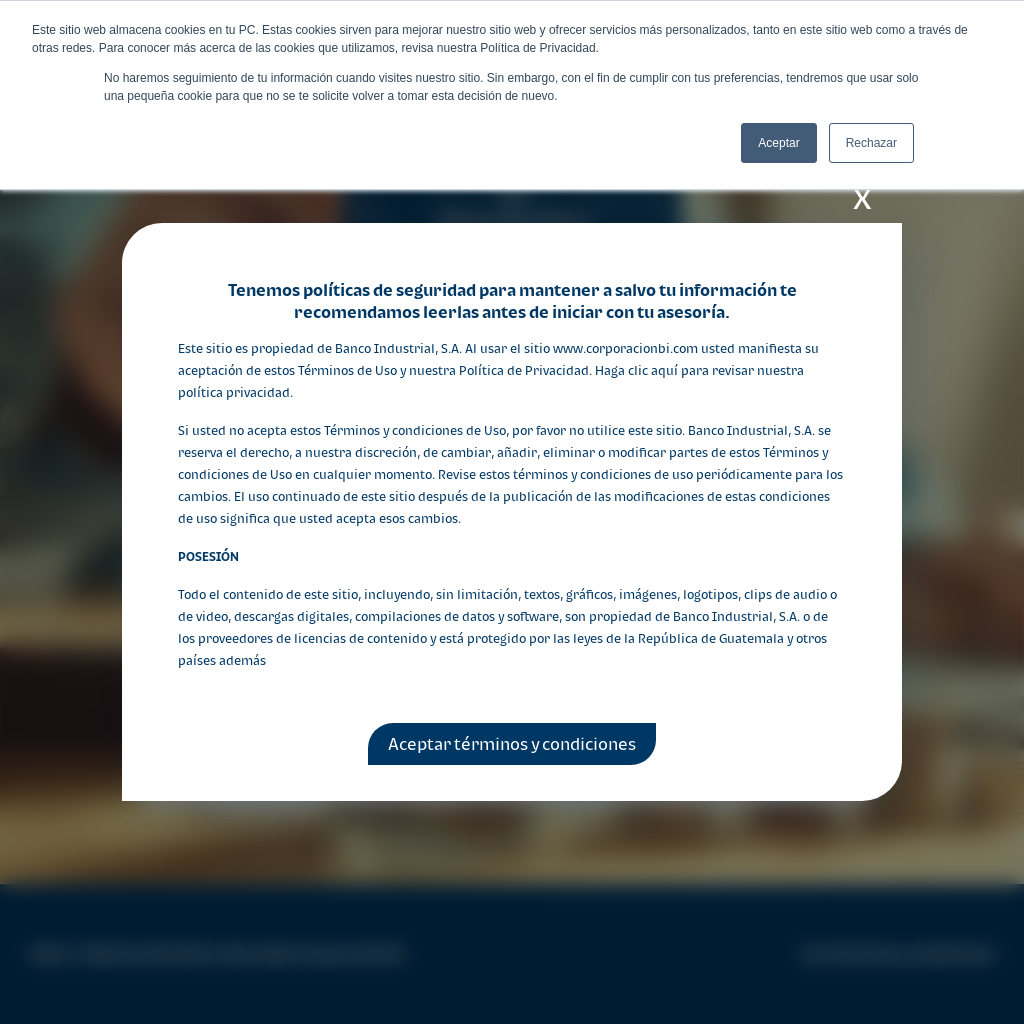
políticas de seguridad (389, 290)
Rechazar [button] (871, 143)
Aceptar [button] (778, 143)
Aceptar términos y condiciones (512, 744)
